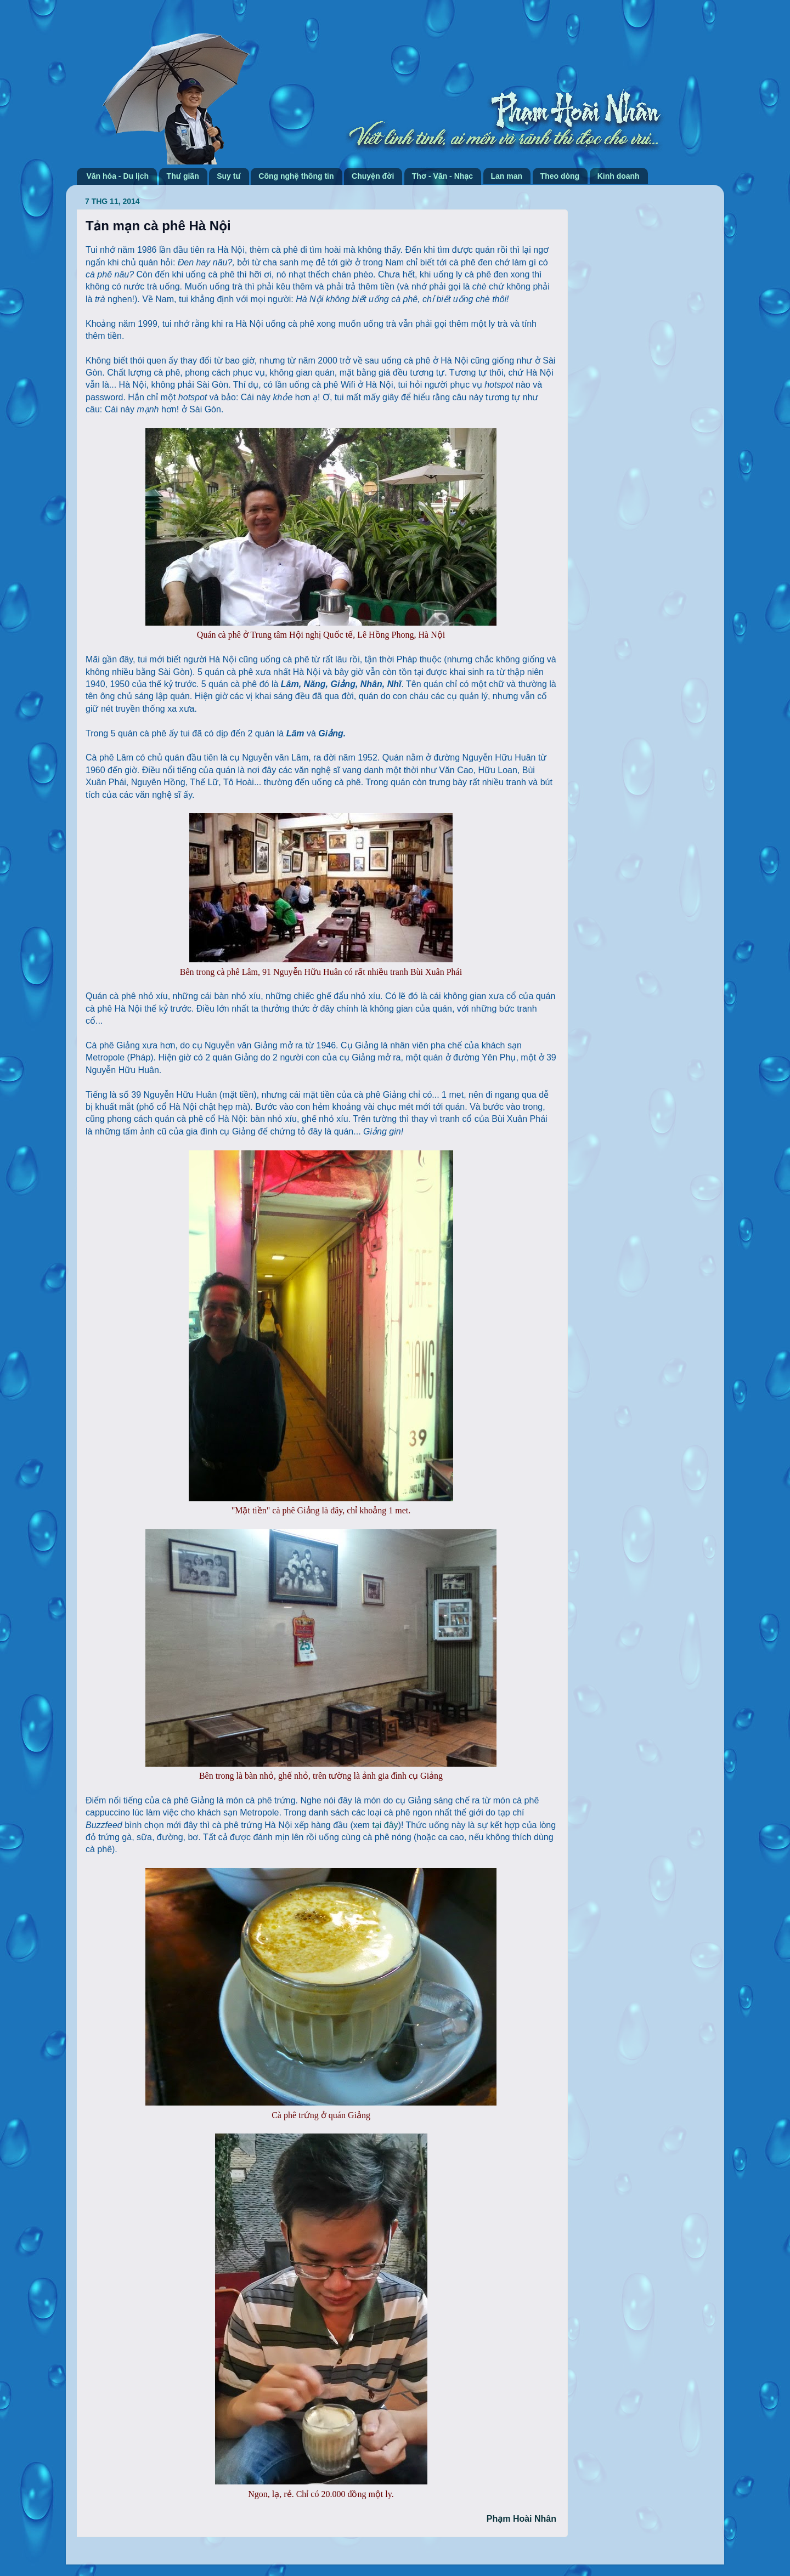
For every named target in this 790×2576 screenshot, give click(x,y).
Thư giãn (183, 176)
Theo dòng (560, 176)
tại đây (385, 1825)
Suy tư (229, 176)
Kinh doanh (618, 176)
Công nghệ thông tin (296, 176)
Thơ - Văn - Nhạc (442, 176)
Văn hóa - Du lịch (118, 176)
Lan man (507, 176)
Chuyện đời (373, 176)
